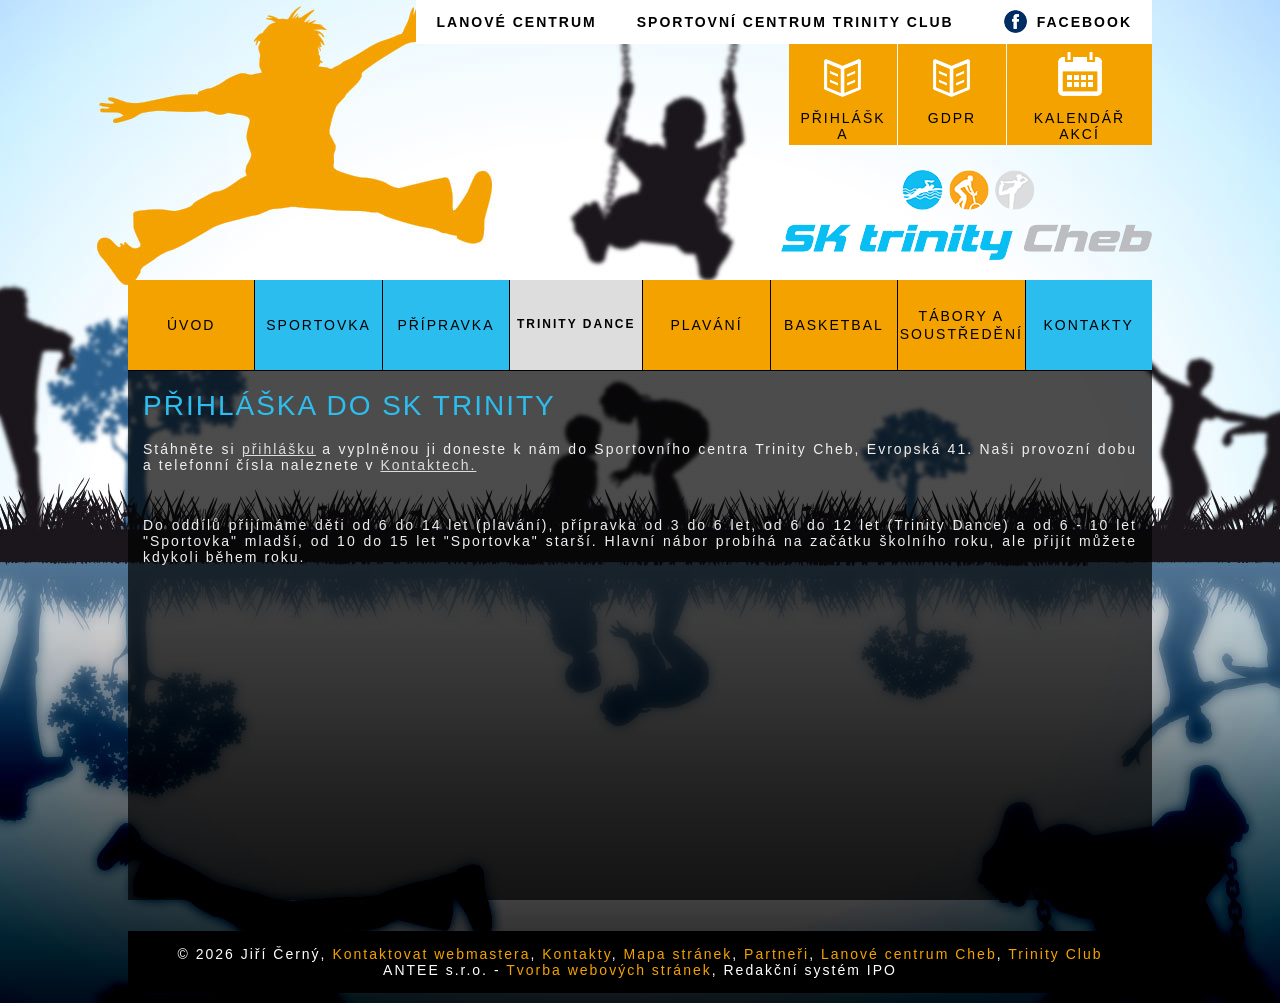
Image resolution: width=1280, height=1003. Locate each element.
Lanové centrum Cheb (909, 954)
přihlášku (279, 449)
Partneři (776, 954)
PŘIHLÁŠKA (842, 100)
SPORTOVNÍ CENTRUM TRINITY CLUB (795, 22)
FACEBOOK (1063, 21)
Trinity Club (1055, 954)
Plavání (707, 325)
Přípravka (445, 325)
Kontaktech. (428, 465)
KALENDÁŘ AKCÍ (1079, 97)
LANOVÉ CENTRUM (516, 22)
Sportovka (318, 325)
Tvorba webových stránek (609, 970)
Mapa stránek (678, 954)
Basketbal (834, 325)
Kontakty (1089, 325)
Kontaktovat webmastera (431, 954)
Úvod (191, 325)
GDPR (952, 92)
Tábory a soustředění (961, 325)
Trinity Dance (576, 324)
